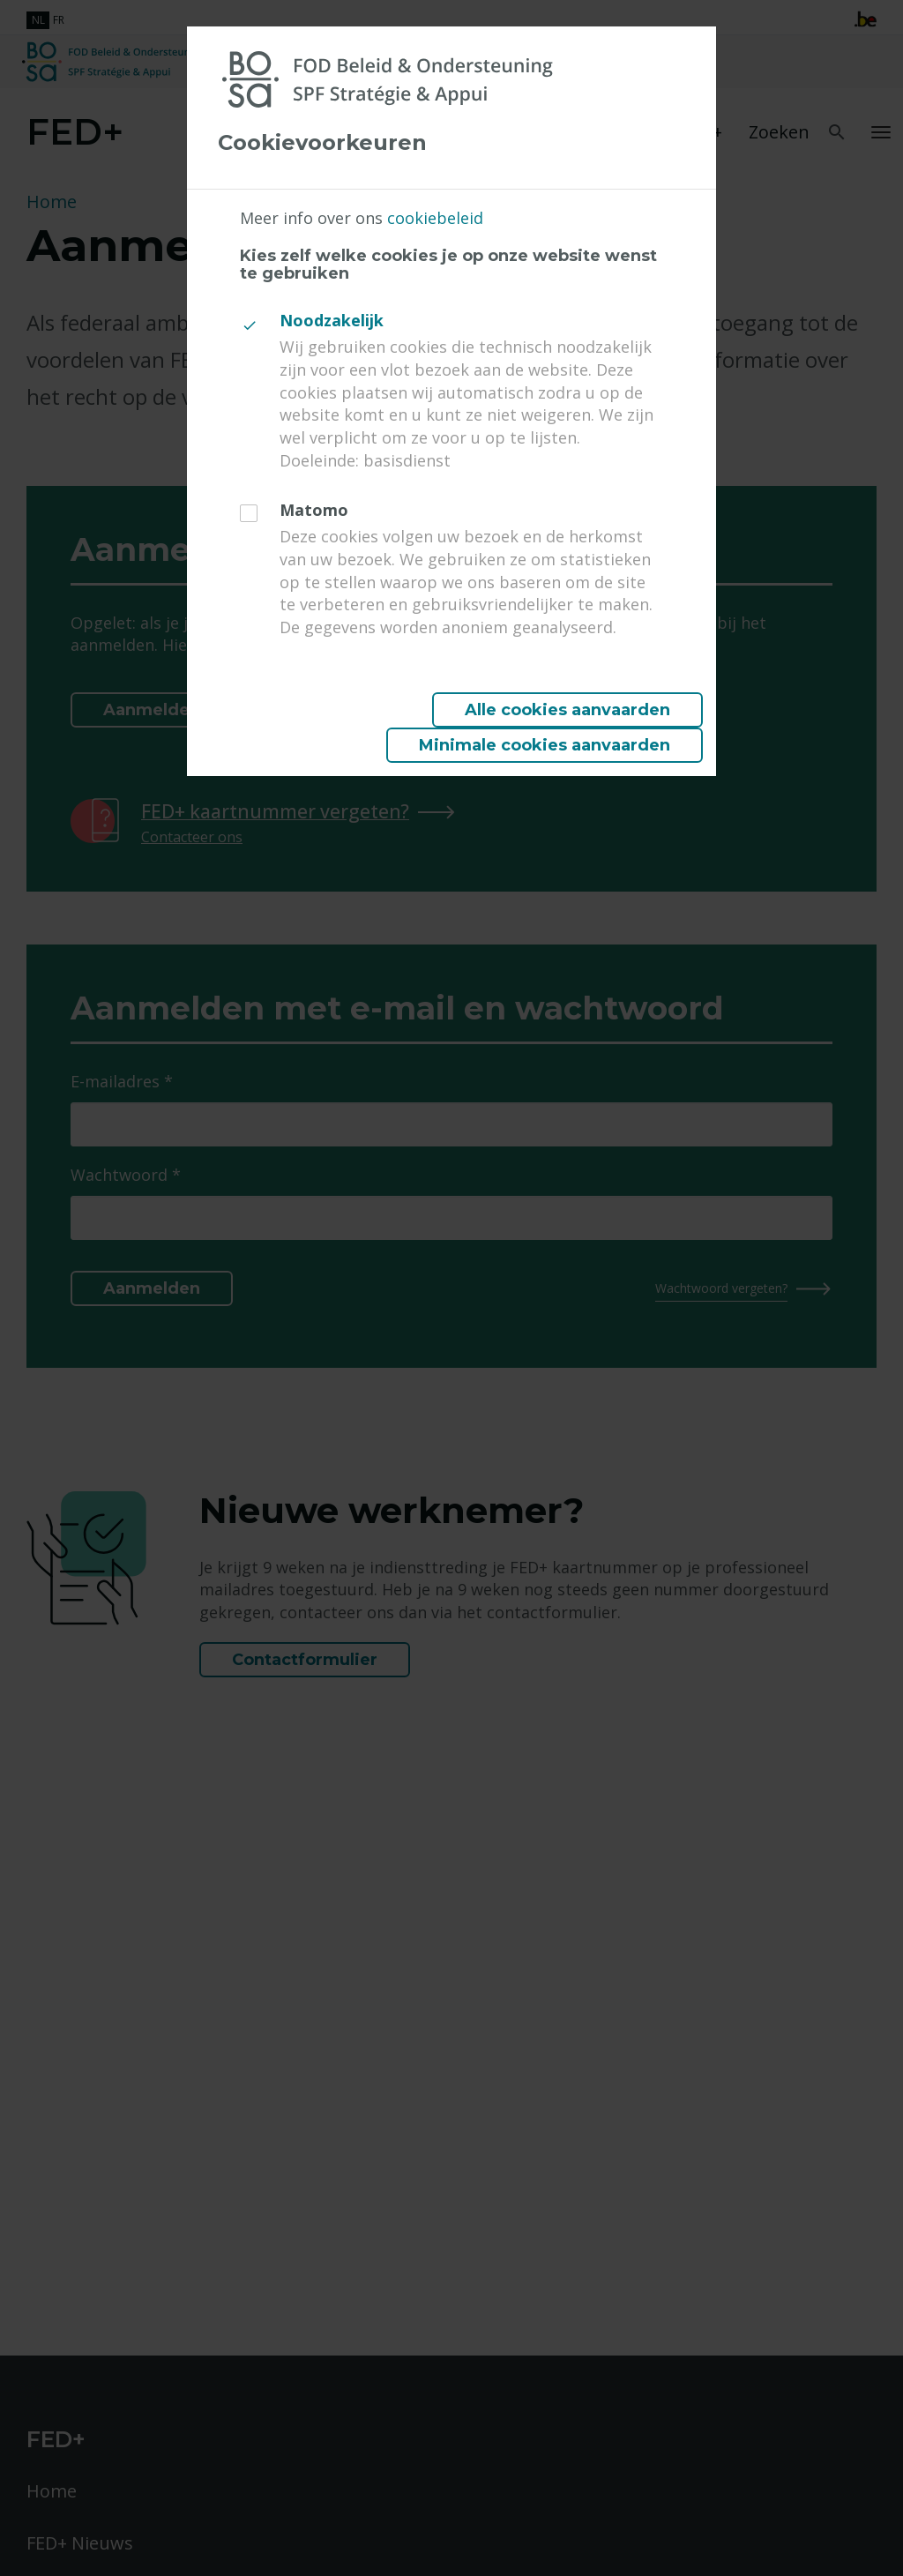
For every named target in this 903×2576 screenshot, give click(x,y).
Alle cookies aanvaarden (567, 710)
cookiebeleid (435, 217)
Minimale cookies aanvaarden (544, 745)
